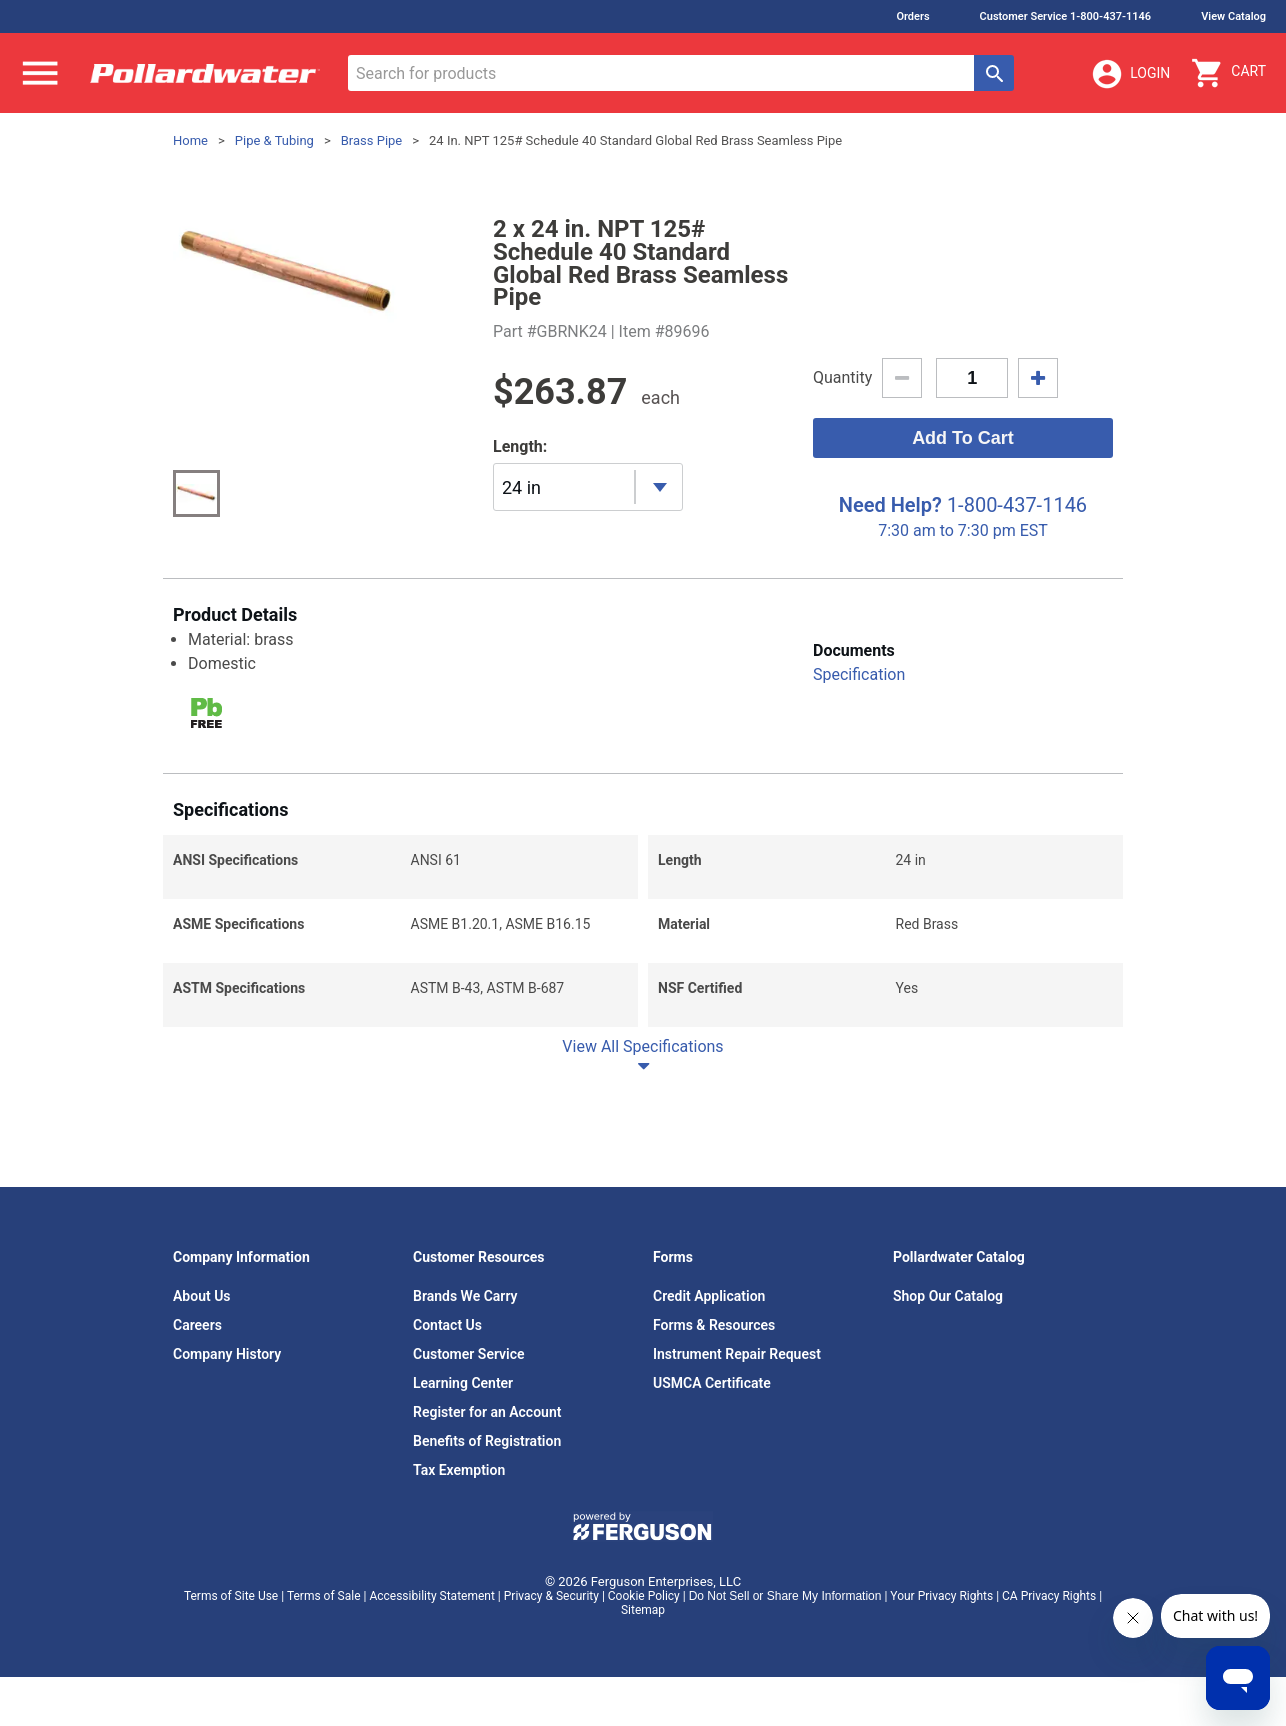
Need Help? (890, 505)
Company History (227, 1354)
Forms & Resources (714, 1325)
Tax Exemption (459, 1470)
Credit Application (709, 1296)
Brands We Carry (465, 1296)
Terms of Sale (324, 1596)
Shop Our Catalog (948, 1296)
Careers (197, 1325)
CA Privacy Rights (1049, 1596)
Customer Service (469, 1354)
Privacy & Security (551, 1596)
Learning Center (463, 1383)
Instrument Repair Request (737, 1354)
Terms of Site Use (231, 1596)
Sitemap (643, 1610)
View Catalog (1233, 16)
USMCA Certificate (712, 1383)
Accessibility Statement (431, 1596)
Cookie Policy (644, 1596)
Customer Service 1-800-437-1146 (1066, 16)
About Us (202, 1296)
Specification (859, 674)
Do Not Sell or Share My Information (785, 1596)
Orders (912, 16)
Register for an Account (487, 1412)
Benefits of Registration (487, 1441)
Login (1130, 74)
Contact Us (447, 1325)
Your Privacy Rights (941, 1596)
